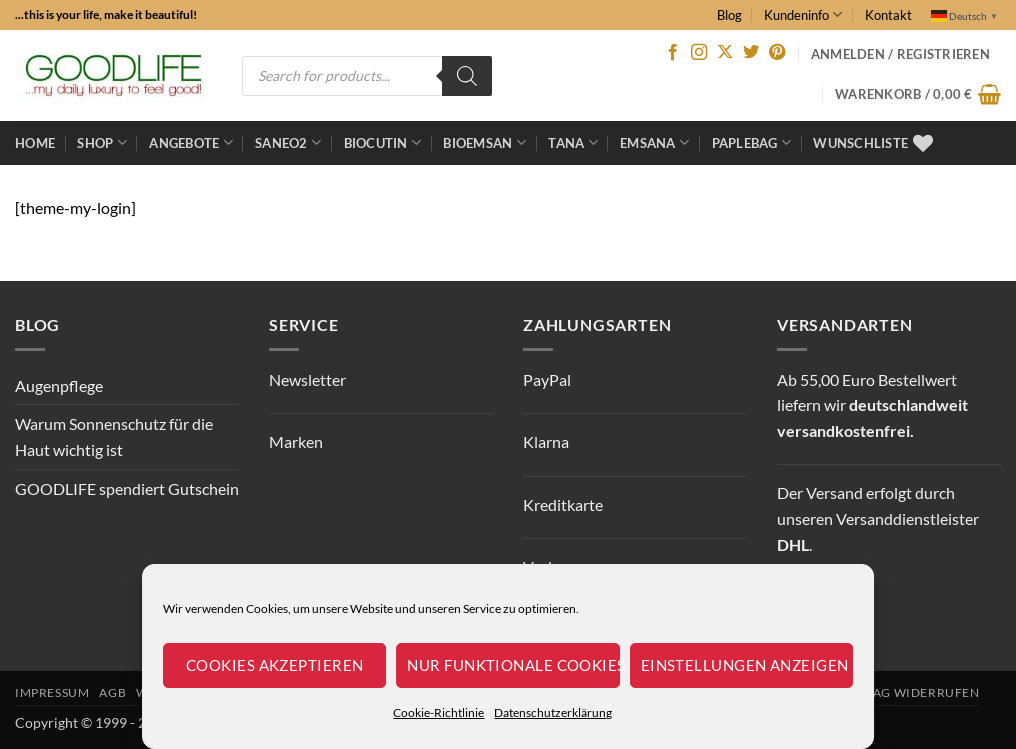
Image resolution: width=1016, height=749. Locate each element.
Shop (101, 142)
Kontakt (888, 15)
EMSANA (654, 142)
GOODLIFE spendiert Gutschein (127, 488)
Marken (296, 441)
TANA (572, 142)
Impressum (52, 692)
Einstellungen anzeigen (745, 665)
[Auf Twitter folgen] (751, 53)
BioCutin (383, 142)
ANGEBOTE (191, 142)
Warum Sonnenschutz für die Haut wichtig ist (114, 436)
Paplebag (752, 142)
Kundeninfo (803, 14)
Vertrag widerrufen (906, 692)
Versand (834, 492)
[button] (918, 94)
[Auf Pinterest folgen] (777, 53)
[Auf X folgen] (725, 53)
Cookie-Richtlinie (438, 712)
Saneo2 (288, 142)
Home (35, 143)
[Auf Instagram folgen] (699, 53)
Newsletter (307, 379)
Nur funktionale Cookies (513, 665)
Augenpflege (59, 385)
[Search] (467, 76)
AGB (112, 692)
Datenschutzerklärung (553, 712)
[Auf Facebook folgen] (673, 53)
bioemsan (484, 142)
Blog (729, 15)
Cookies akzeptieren (275, 665)
